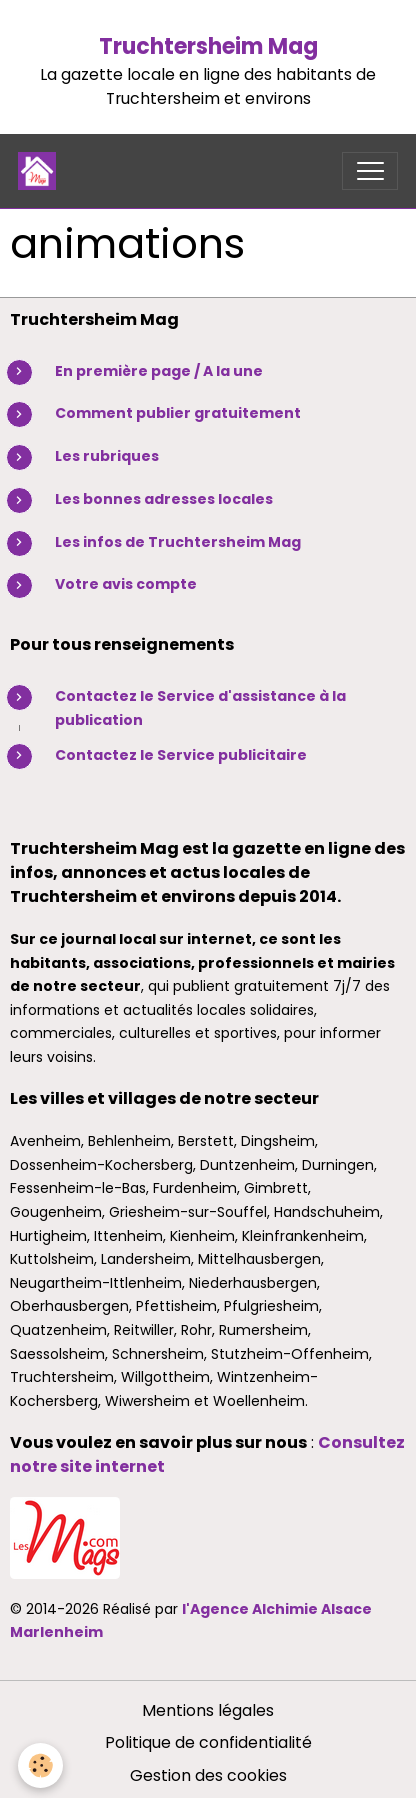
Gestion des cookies (208, 1775)
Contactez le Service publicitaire (181, 755)
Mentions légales (208, 1710)
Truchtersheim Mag (208, 46)
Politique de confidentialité (208, 1742)
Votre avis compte (126, 584)
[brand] (41, 171)
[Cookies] (40, 1765)
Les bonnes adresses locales (164, 499)
